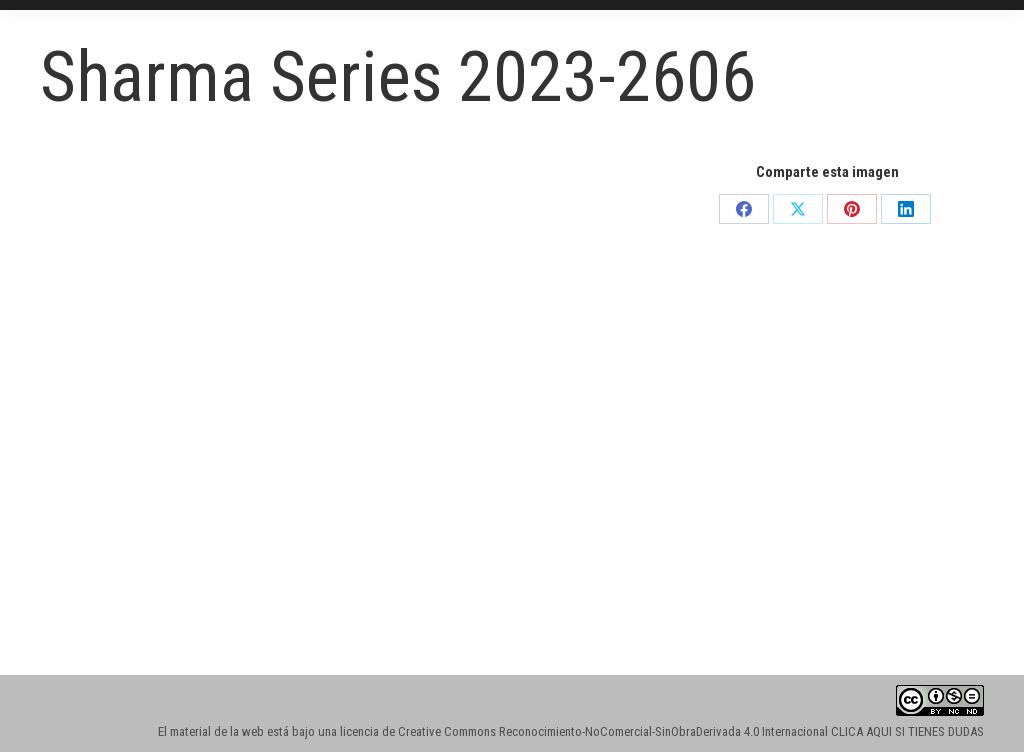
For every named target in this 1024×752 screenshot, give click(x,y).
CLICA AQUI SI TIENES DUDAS (907, 731)
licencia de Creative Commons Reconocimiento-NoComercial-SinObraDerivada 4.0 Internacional (584, 731)
